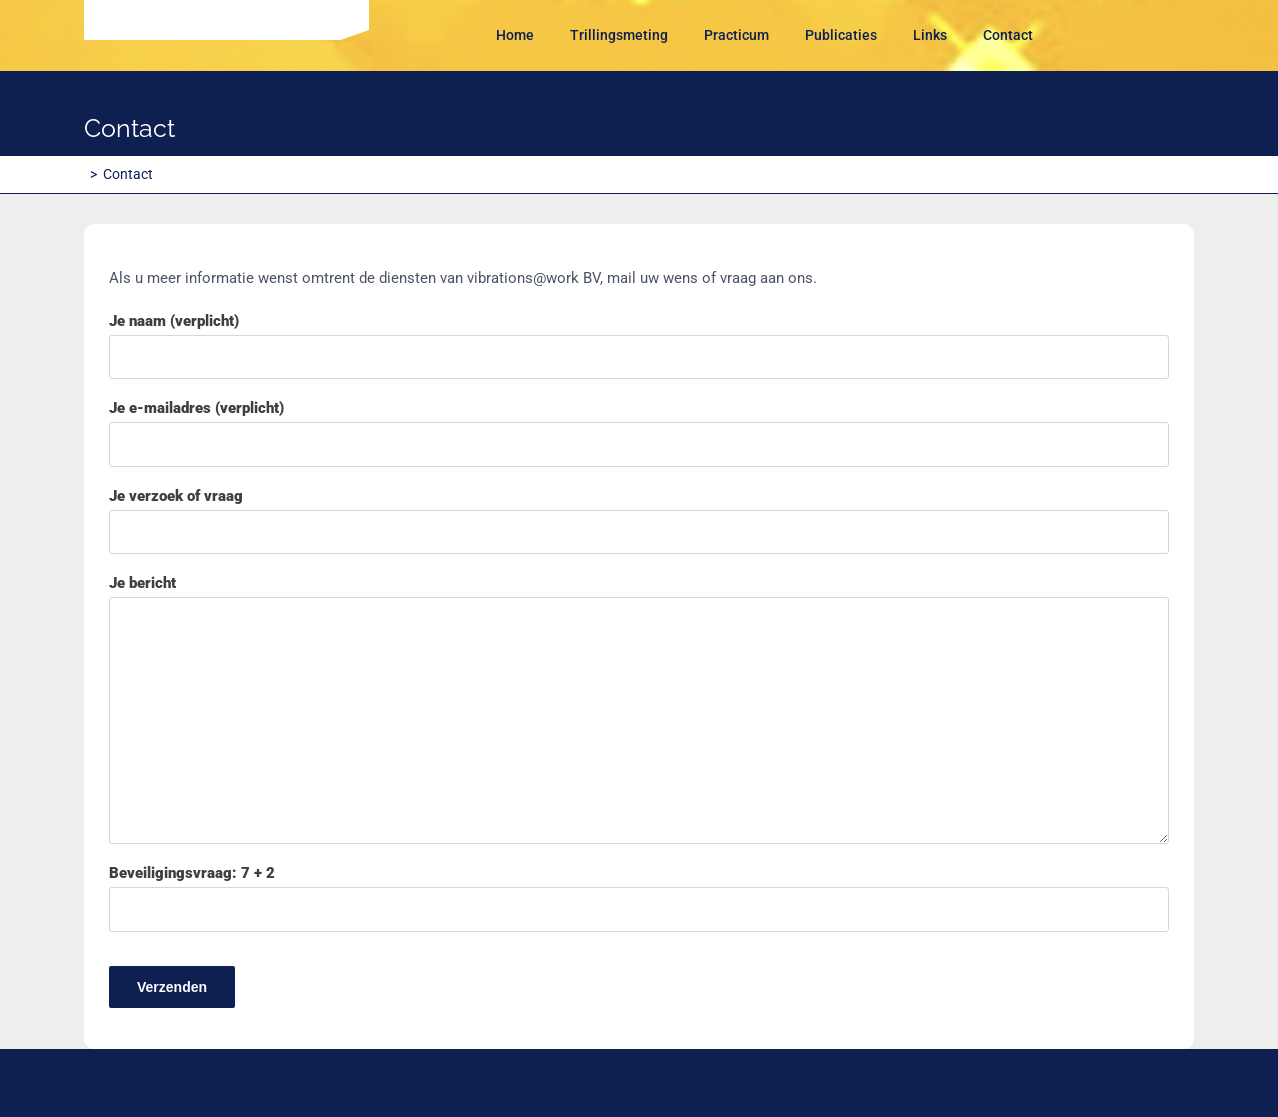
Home (515, 35)
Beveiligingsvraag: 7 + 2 (639, 936)
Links (930, 35)
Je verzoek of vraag (639, 521)
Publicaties (841, 35)
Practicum (736, 35)
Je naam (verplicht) (639, 346)
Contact (1008, 35)
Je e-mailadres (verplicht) (639, 433)
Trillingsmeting (619, 35)
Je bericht (639, 709)
